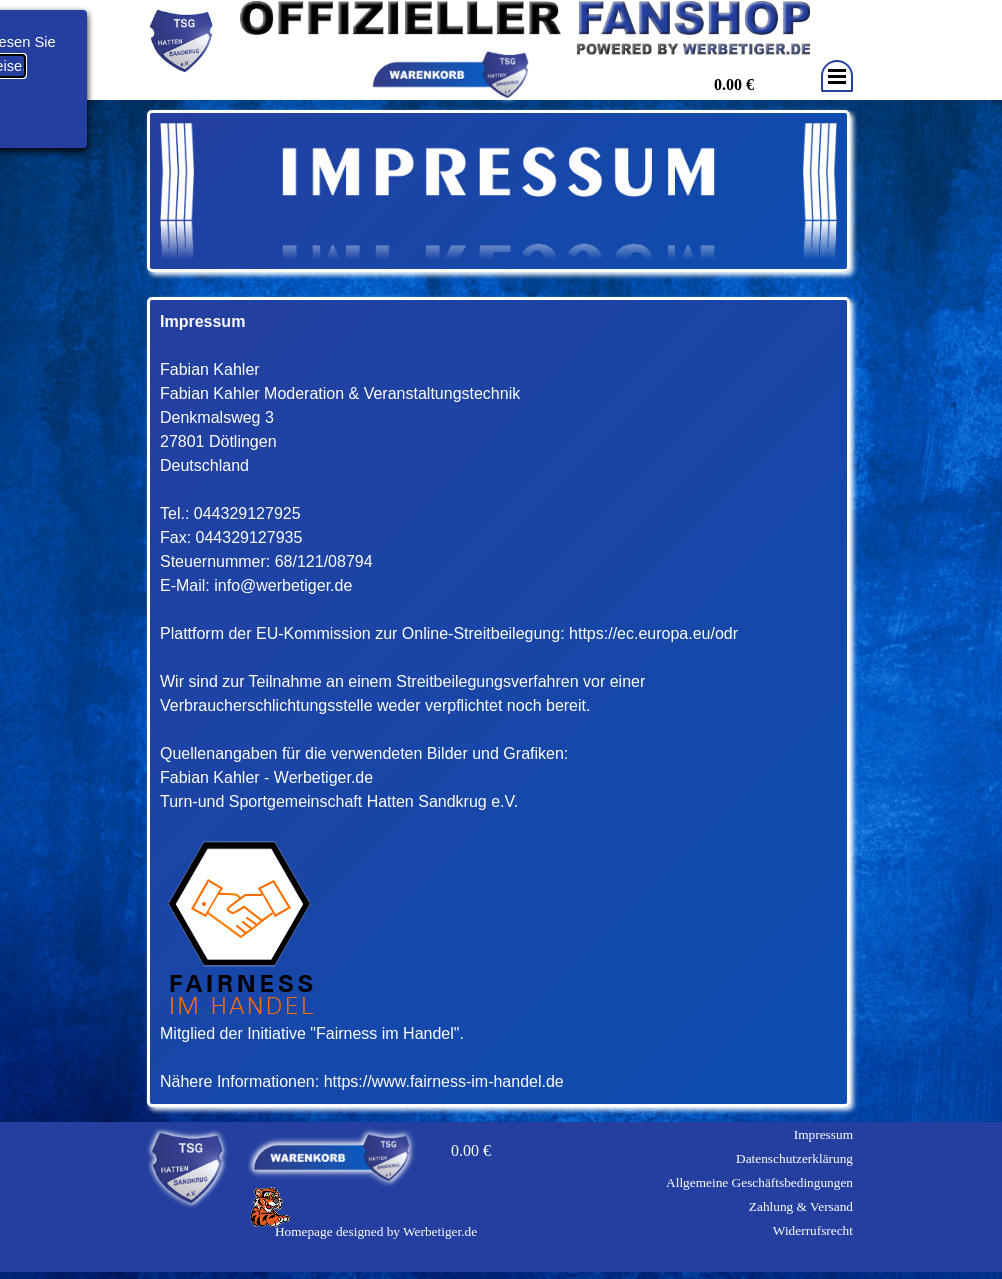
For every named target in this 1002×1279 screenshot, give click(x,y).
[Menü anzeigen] (837, 76)
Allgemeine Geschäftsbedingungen (759, 1182)
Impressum (823, 1134)
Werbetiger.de (440, 1231)
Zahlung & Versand (801, 1206)
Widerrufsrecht (813, 1230)
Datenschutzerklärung (794, 1158)
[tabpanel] (498, 702)
